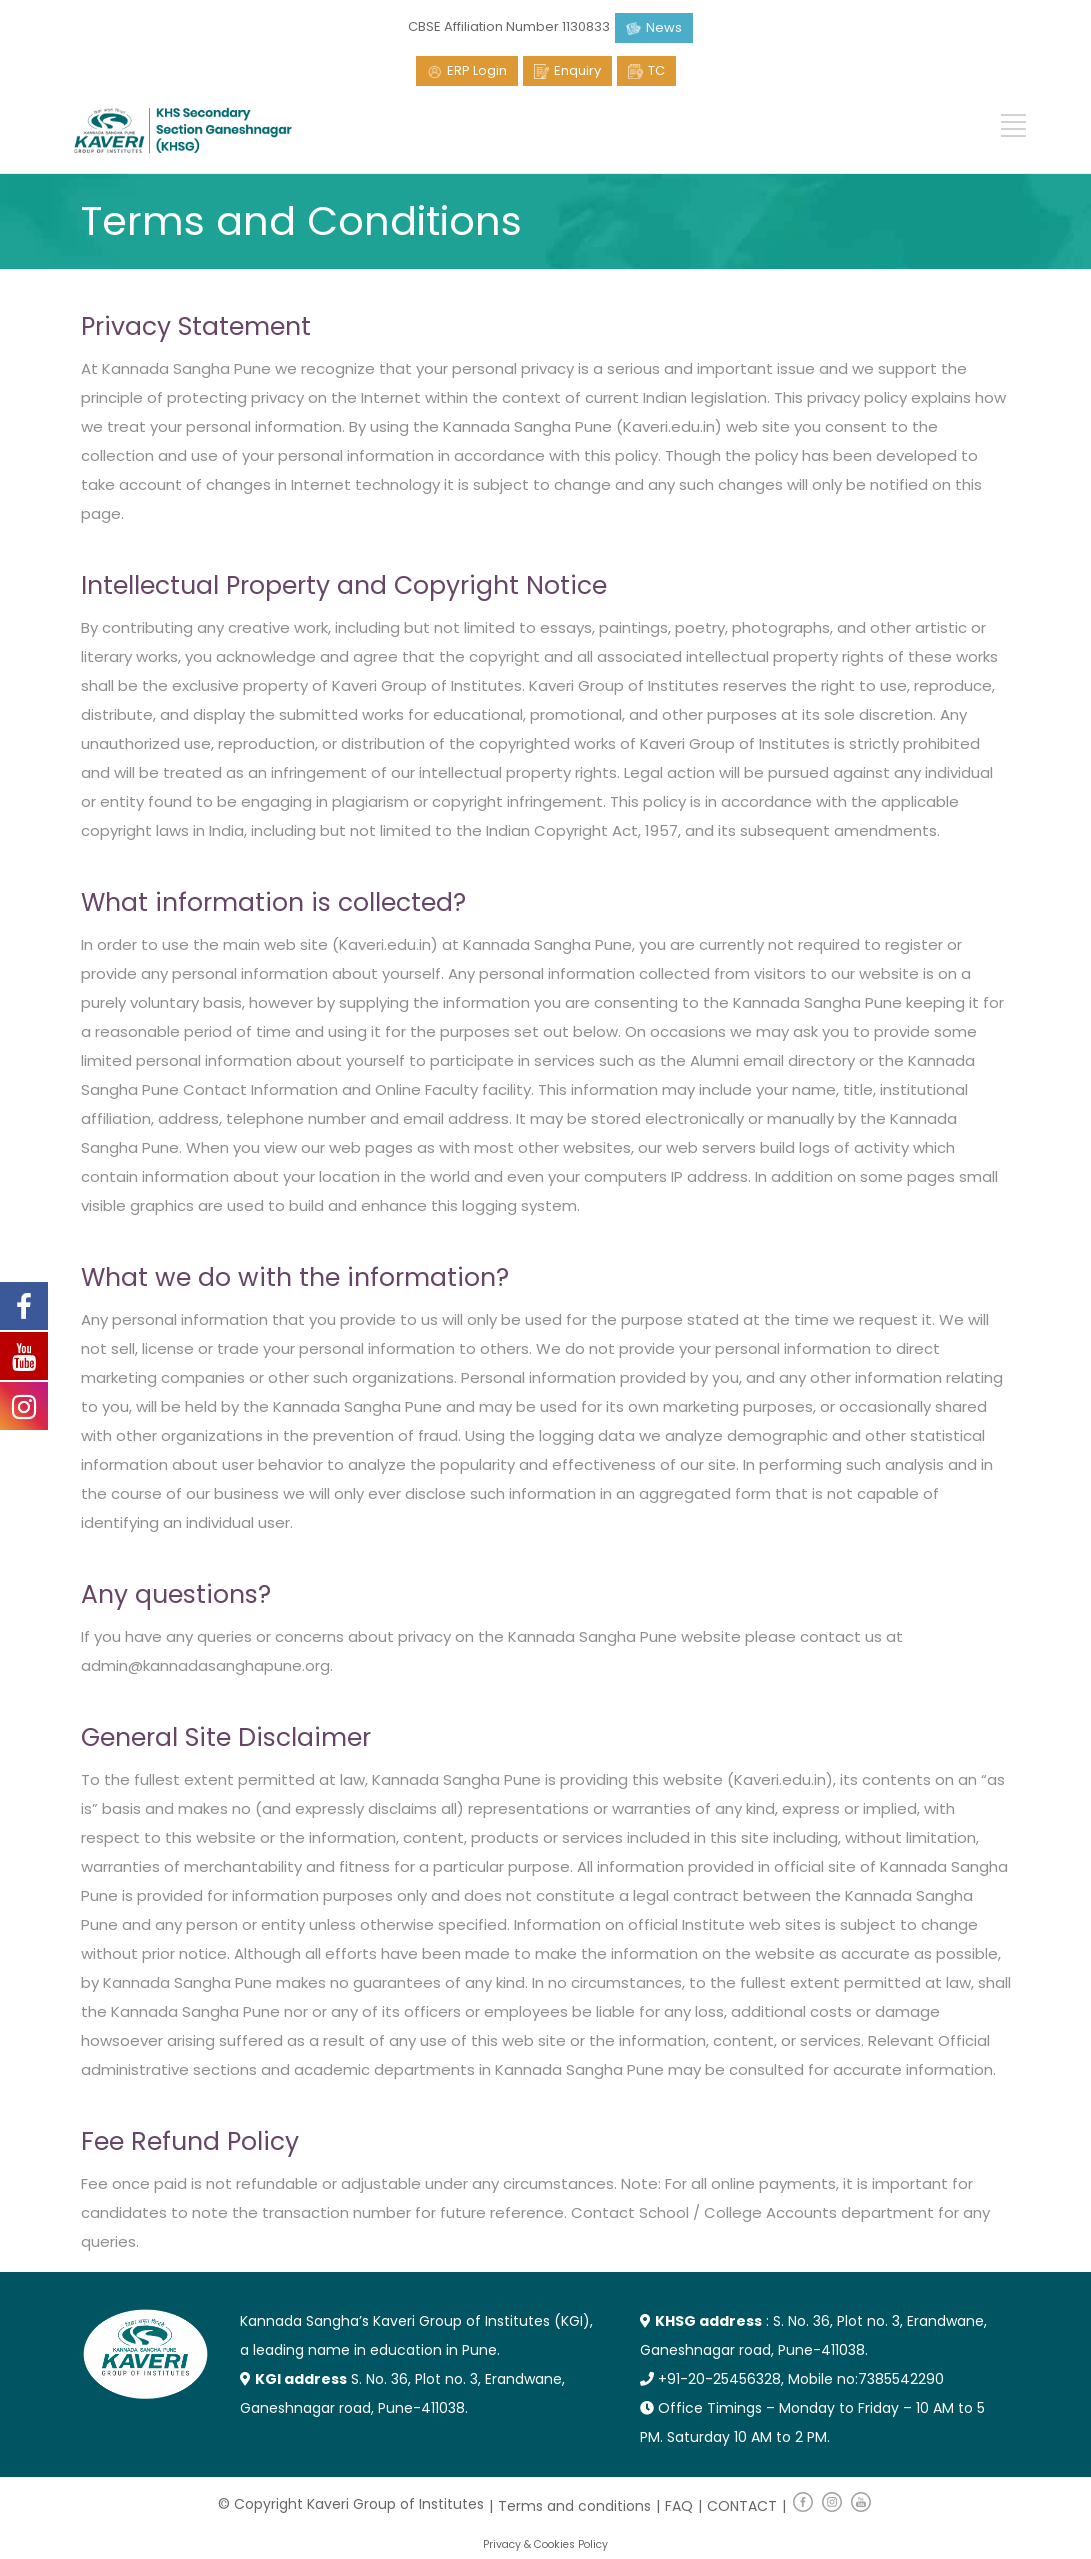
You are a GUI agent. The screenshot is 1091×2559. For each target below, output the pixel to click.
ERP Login (477, 70)
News (664, 27)
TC (656, 70)
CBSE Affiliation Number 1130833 (509, 26)
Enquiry (577, 70)
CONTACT (742, 2506)
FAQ (679, 2506)
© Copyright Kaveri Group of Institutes (351, 2504)
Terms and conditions (574, 2506)
